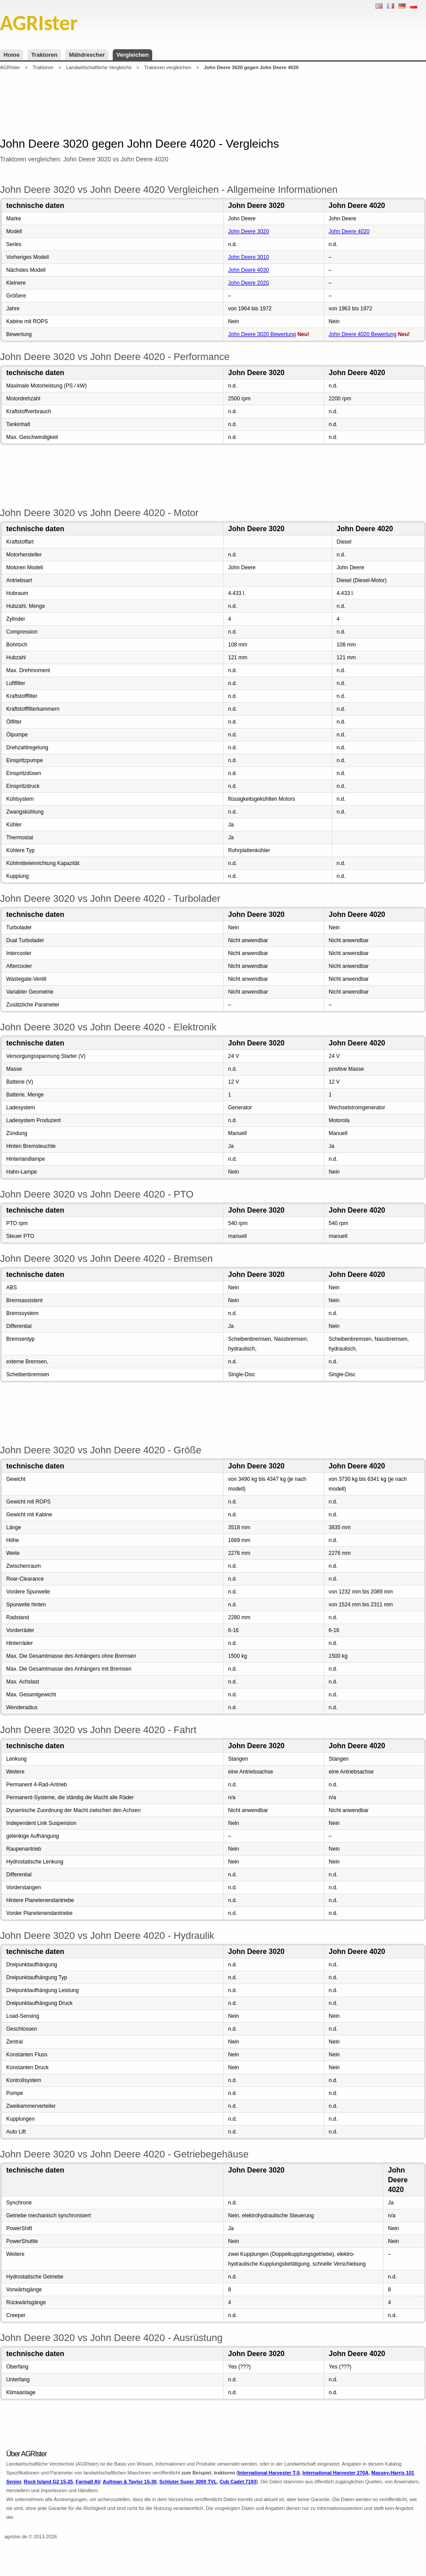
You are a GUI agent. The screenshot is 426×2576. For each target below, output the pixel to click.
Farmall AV (88, 2481)
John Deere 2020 (248, 283)
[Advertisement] (213, 104)
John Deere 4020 (349, 231)
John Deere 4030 (248, 270)
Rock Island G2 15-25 (48, 2481)
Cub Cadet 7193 (238, 2481)
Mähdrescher (87, 54)
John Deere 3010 (248, 257)
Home (12, 54)
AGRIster (10, 67)
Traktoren (44, 54)
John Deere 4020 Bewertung (363, 334)
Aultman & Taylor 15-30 (130, 2481)
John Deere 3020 (248, 231)
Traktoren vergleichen (167, 67)
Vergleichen (132, 54)
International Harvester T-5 (269, 2472)
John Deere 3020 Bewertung (262, 334)
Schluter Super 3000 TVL (188, 2481)
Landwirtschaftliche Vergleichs (98, 67)
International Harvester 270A (335, 2472)
